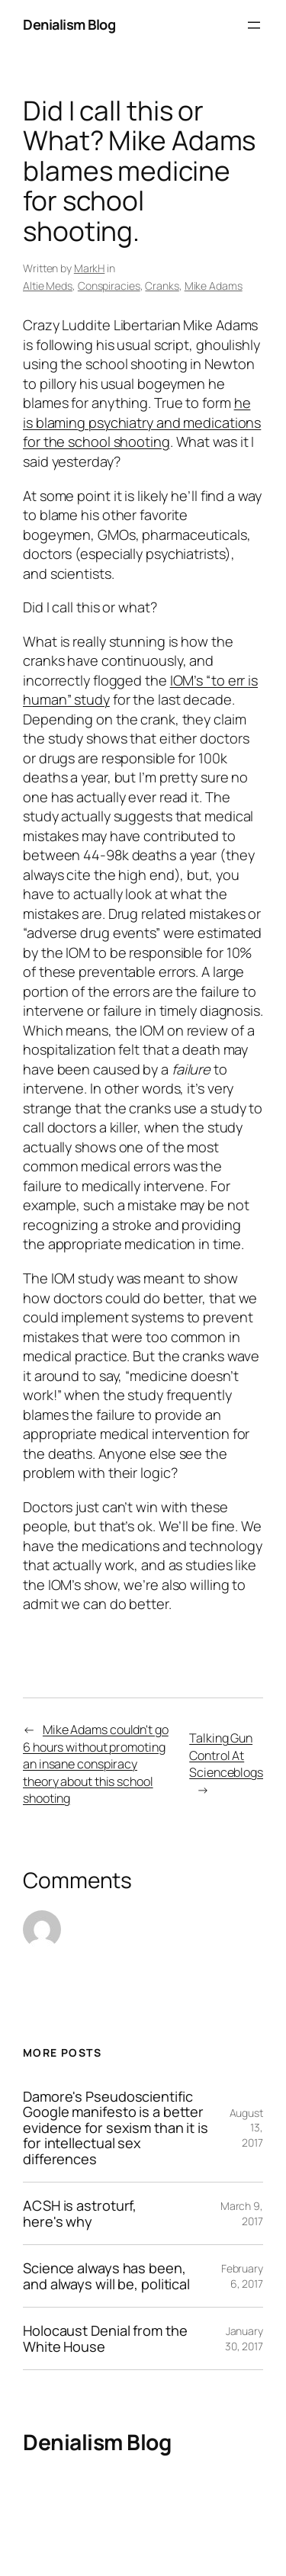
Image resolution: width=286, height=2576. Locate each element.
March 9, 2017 (241, 2213)
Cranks (161, 285)
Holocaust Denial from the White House (105, 2338)
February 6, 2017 (242, 2276)
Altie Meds (47, 285)
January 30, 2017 (244, 2338)
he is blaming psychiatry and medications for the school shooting (142, 422)
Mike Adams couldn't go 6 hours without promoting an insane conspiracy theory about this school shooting (96, 1764)
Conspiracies (109, 285)
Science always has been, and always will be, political (106, 2276)
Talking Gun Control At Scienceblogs (226, 1755)
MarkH (89, 268)
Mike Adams (214, 285)
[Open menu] (254, 25)
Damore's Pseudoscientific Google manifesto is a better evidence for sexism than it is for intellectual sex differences (115, 2127)
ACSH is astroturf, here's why (80, 2213)
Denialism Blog (69, 24)
